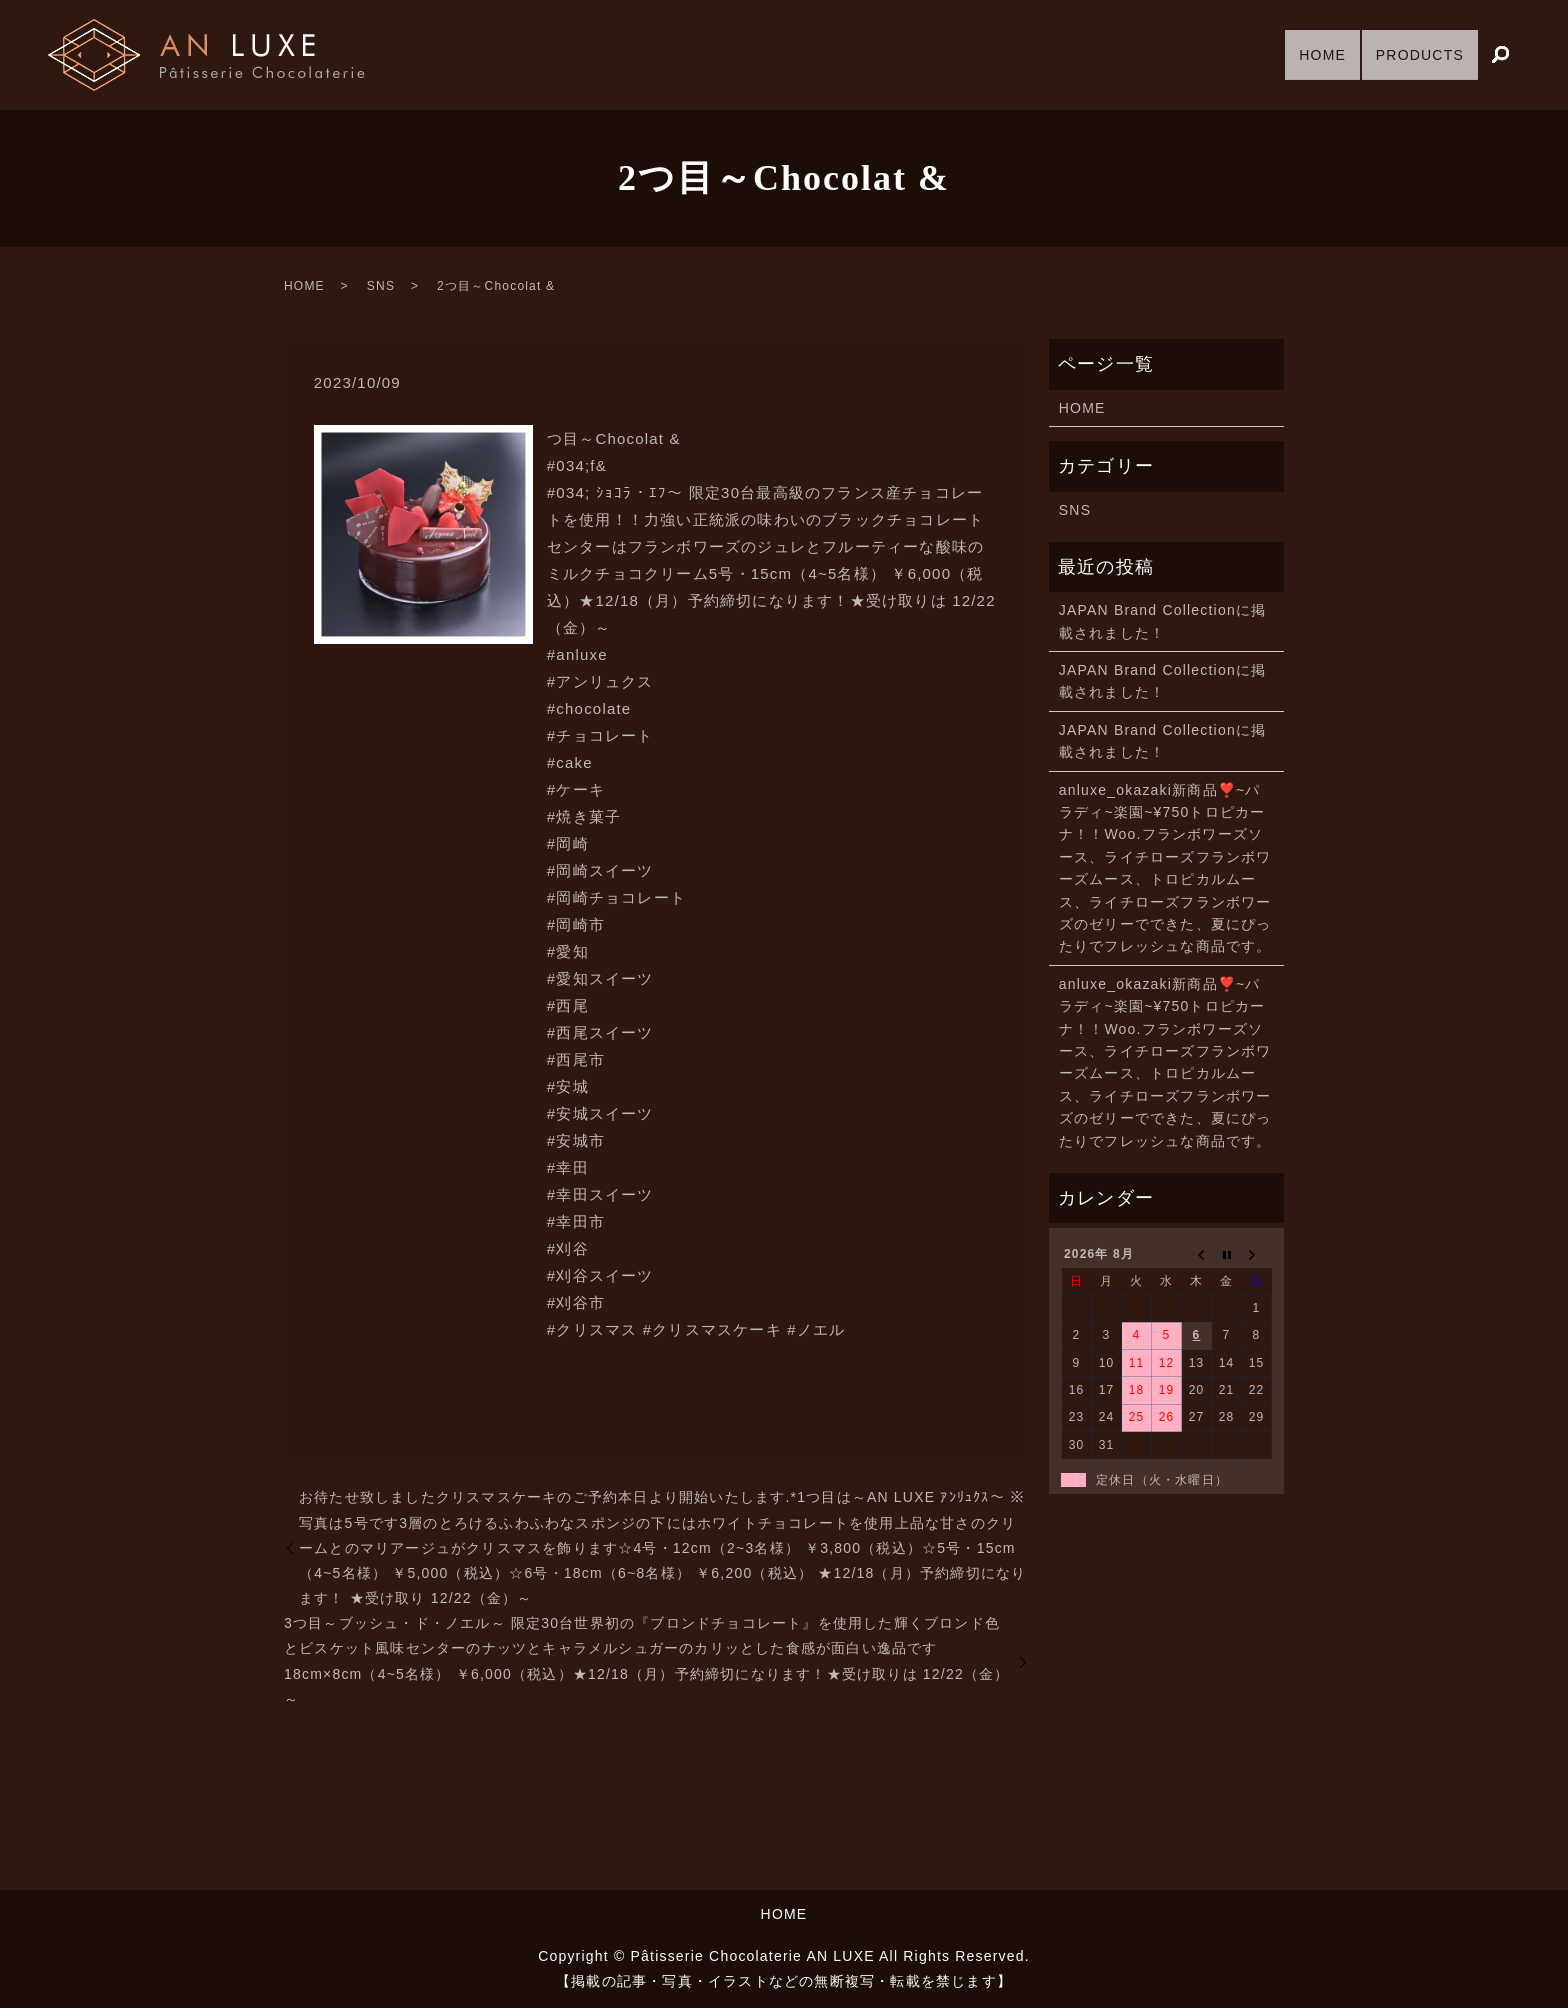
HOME (1302, 54)
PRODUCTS (1413, 54)
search (1500, 56)
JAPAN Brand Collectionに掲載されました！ (1163, 621)
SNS (381, 286)
